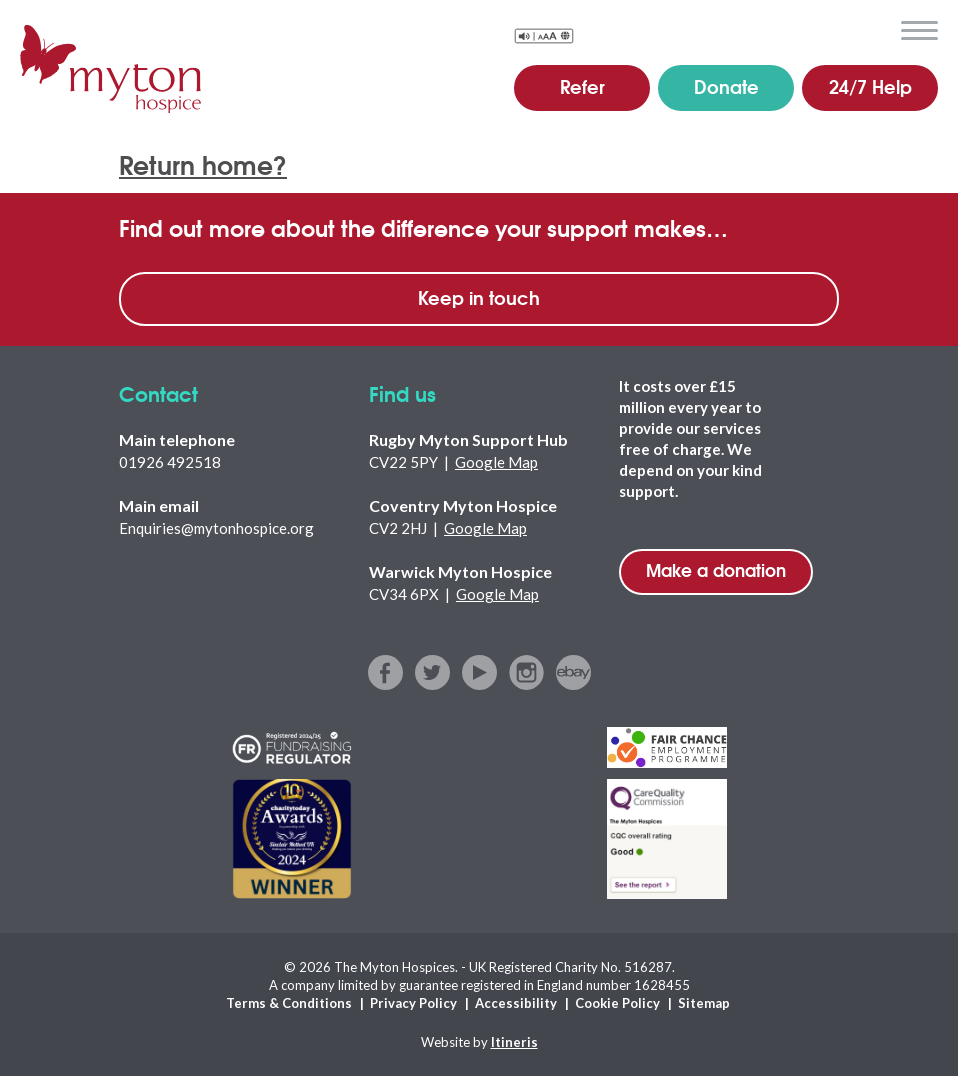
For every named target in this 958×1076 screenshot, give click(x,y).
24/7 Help (870, 86)
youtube (479, 672)
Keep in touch (479, 297)
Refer (582, 86)
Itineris (514, 1042)
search (872, 29)
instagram (526, 672)
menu (919, 31)
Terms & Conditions (289, 1003)
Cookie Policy (617, 1003)
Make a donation (716, 569)
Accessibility (516, 1003)
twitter (432, 672)
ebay (573, 672)
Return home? (203, 163)
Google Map (496, 462)
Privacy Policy (413, 1003)
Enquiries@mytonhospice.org (216, 528)
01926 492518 (170, 462)
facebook (385, 672)
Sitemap (704, 1003)
